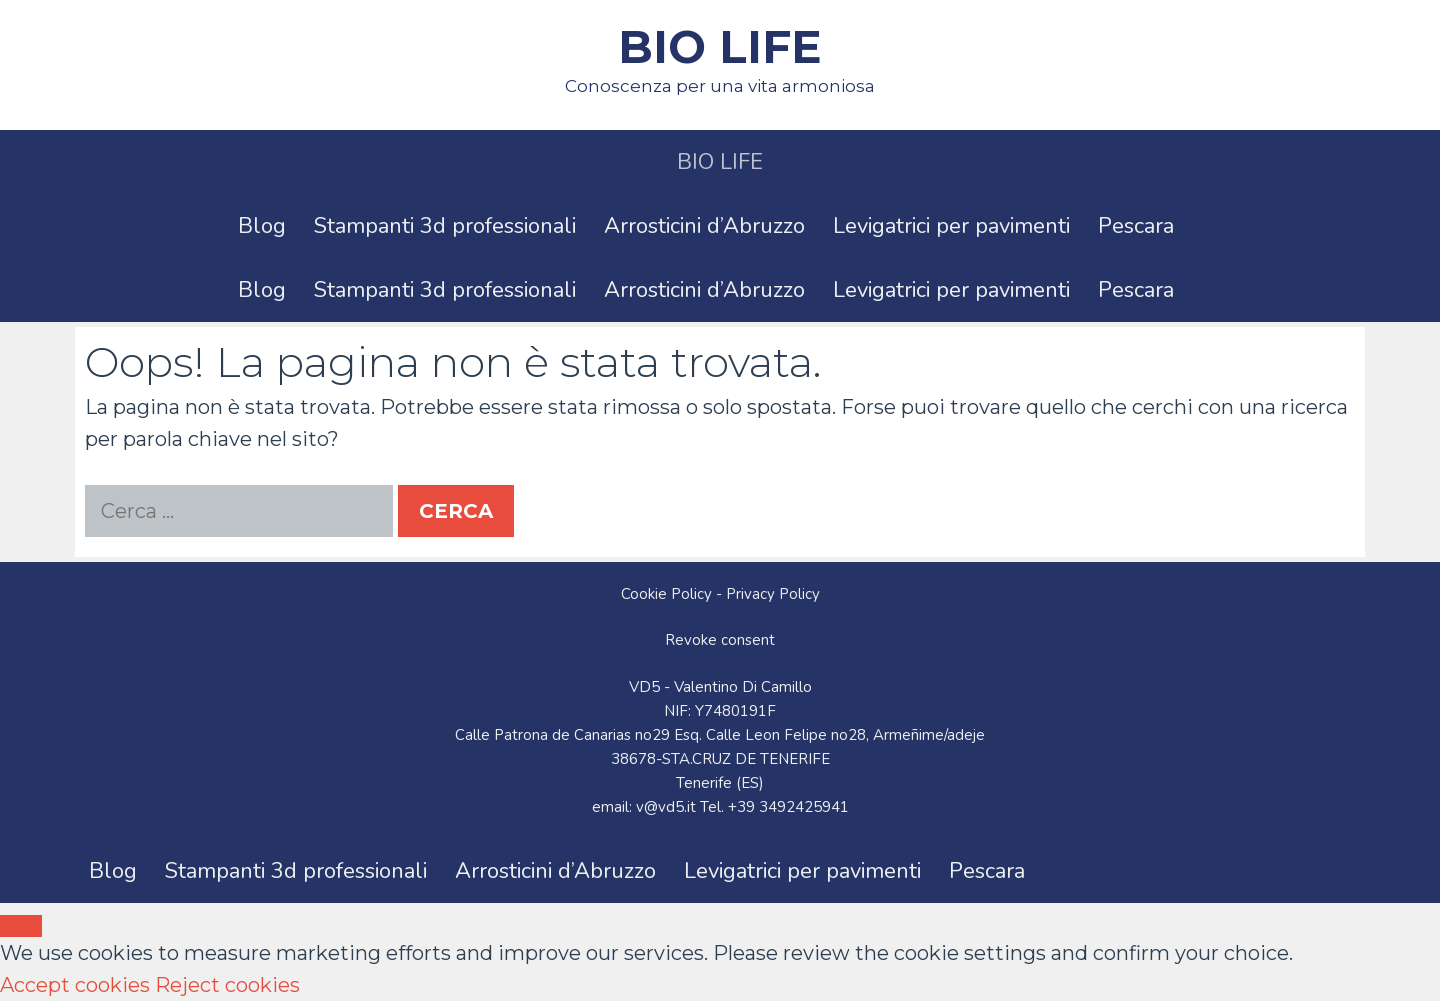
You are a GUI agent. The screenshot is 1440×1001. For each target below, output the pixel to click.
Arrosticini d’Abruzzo (704, 226)
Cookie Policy (666, 594)
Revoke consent (720, 640)
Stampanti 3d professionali (445, 226)
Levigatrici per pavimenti (951, 226)
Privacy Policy (773, 594)
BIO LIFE (720, 46)
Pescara (1136, 226)
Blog (262, 226)
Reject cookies (227, 985)
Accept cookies (75, 985)
